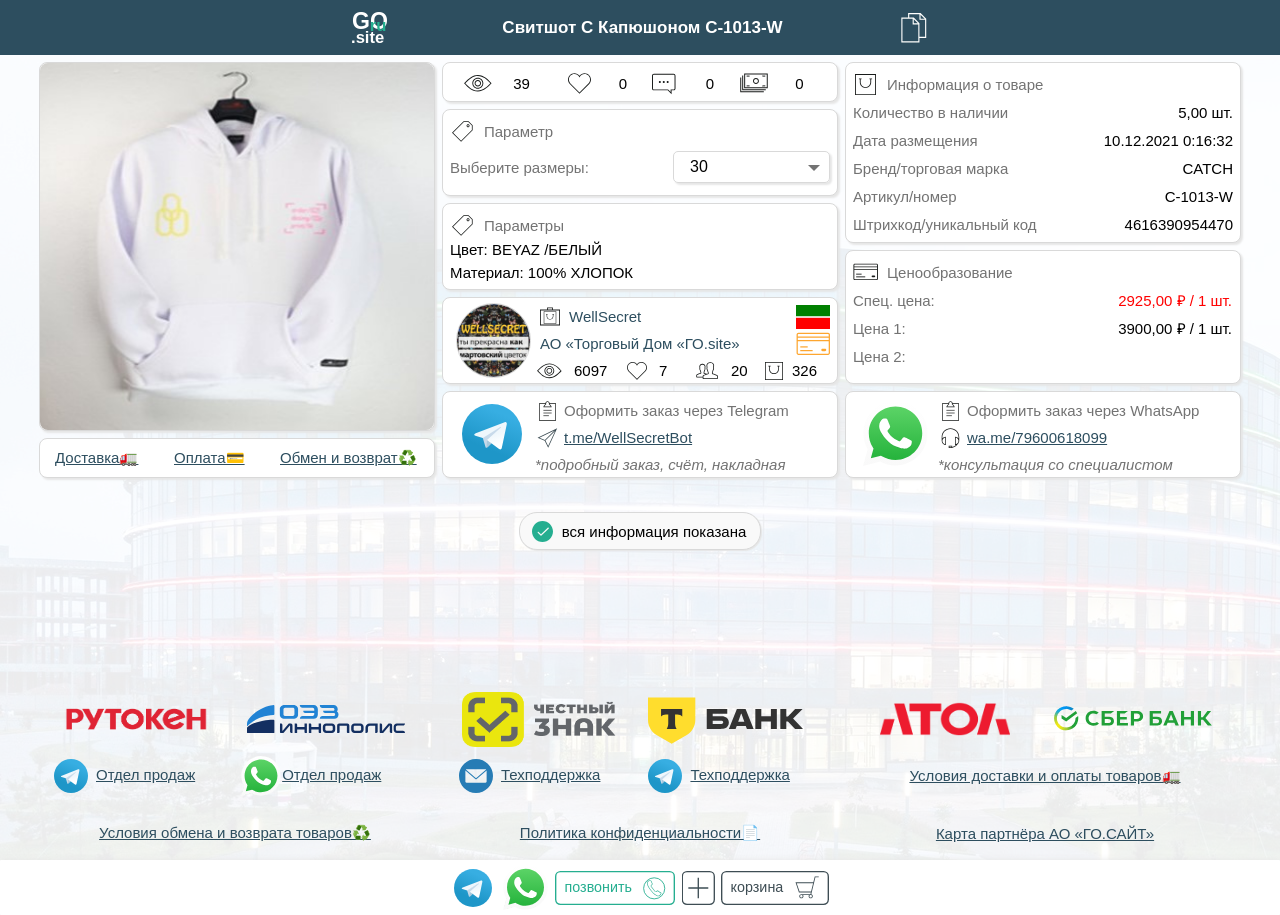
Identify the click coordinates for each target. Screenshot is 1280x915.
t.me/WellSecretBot (628, 437)
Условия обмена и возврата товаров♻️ (235, 832)
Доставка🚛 (96, 457)
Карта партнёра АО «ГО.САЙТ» (1045, 833)
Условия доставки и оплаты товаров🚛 (1044, 775)
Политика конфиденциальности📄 (640, 832)
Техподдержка (550, 774)
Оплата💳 (209, 457)
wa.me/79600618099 (1037, 437)
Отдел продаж (145, 774)
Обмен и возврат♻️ (348, 457)
